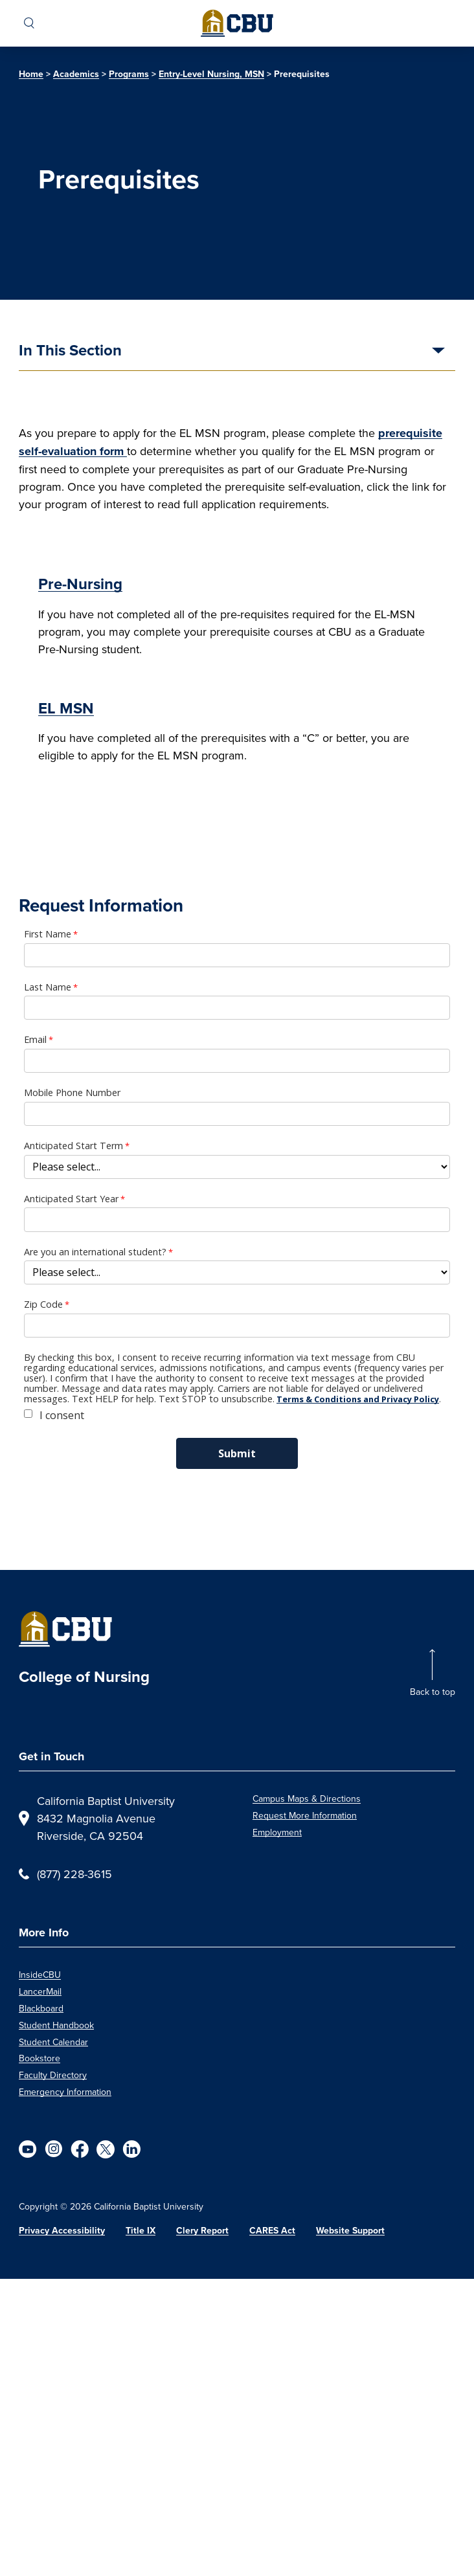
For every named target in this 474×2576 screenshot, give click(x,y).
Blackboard (41, 2008)
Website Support (350, 2230)
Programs (129, 74)
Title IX (140, 2230)
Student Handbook (56, 2025)
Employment (277, 1832)
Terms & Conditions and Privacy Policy (357, 1399)
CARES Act (272, 2230)
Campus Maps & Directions (307, 1798)
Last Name (47, 987)
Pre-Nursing (80, 584)
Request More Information (305, 1815)
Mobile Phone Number (72, 1093)
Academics (76, 74)
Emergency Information (65, 2091)
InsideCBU (40, 1974)
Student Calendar (53, 2041)
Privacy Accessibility (62, 2230)
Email (35, 1040)
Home (31, 74)
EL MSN (66, 708)
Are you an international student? (95, 1252)
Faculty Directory (53, 2074)
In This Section (70, 351)
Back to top (432, 1691)
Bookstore (39, 2058)
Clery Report (202, 2230)
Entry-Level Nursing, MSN (211, 74)
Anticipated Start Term (73, 1146)
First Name (47, 934)
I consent (62, 1415)
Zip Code (43, 1304)
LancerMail (40, 1991)
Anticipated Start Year (71, 1199)
